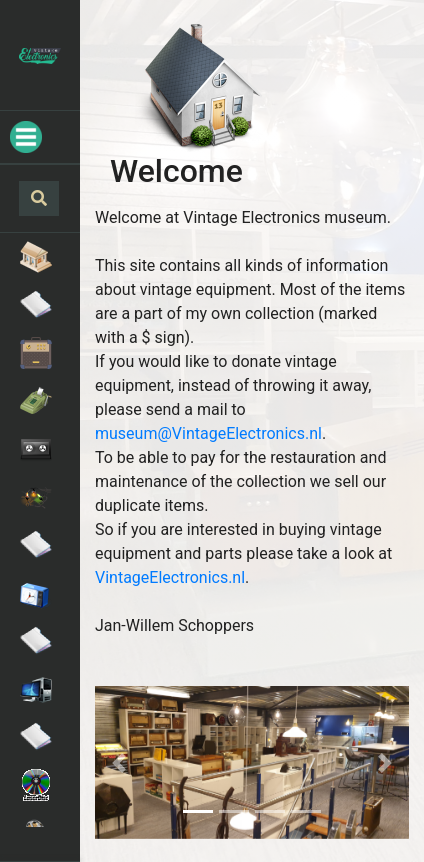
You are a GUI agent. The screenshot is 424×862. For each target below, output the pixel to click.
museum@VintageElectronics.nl (208, 433)
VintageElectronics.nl (170, 577)
